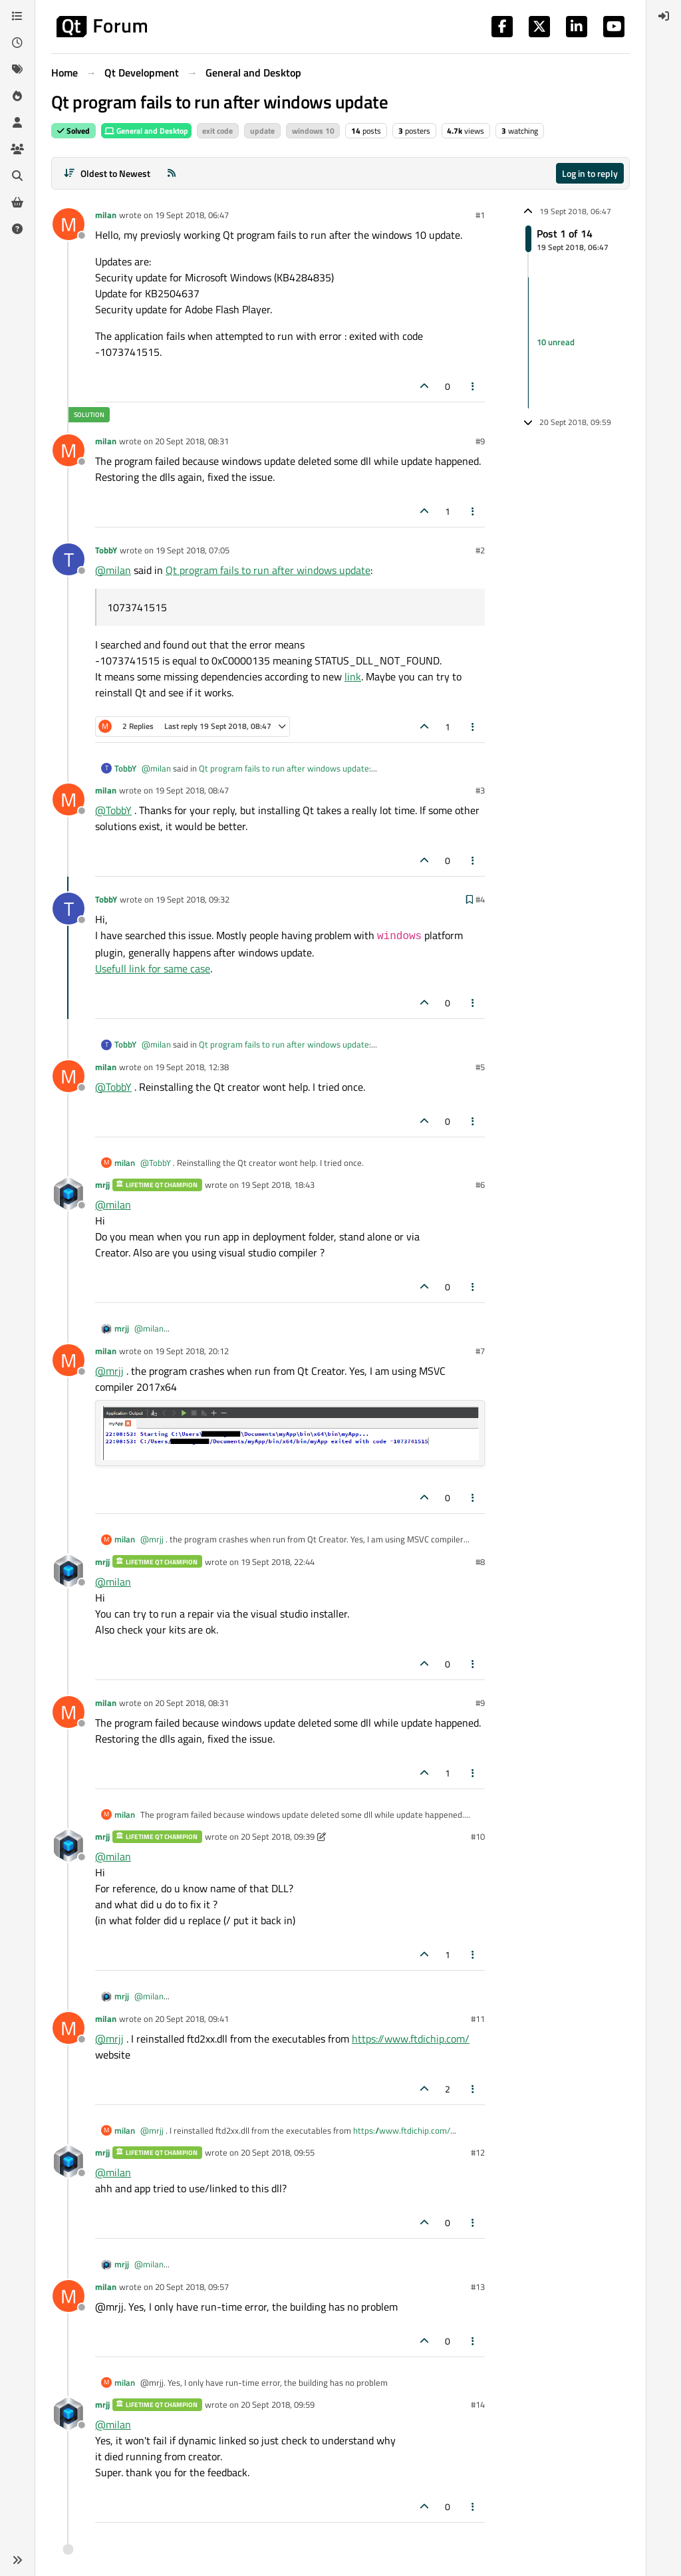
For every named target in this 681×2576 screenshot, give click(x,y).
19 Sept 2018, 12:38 (192, 1066)
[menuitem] (664, 16)
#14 (478, 2404)
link (352, 676)
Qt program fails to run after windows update (268, 570)
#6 (480, 1184)
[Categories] (17, 16)
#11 (478, 2018)
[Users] (17, 122)
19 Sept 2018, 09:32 (192, 899)
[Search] (17, 175)
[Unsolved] (17, 228)
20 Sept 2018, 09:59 (278, 2404)
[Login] (664, 16)
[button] (17, 2560)
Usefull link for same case (152, 968)
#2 (480, 550)
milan (105, 214)
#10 (478, 1836)
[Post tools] (473, 386)
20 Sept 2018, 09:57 (192, 2286)
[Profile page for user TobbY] (68, 559)
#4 (480, 899)
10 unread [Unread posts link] (556, 342)
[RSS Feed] (172, 173)
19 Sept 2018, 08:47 (192, 790)
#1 (480, 214)
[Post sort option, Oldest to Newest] (106, 173)
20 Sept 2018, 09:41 (192, 2018)
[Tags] (17, 69)
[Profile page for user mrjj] (68, 1194)
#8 (480, 1561)
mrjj (102, 1184)
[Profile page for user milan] (68, 224)
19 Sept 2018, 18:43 (278, 1184)
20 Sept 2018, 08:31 (192, 441)
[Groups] (17, 149)
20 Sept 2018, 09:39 (278, 1836)
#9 (480, 441)
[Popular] (17, 95)
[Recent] (17, 42)
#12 (478, 2152)
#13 (478, 2286)
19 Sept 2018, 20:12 (192, 1351)
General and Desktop (146, 130)
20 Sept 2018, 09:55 (278, 2152)
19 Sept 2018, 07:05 (192, 550)
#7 (480, 1351)
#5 (480, 1066)
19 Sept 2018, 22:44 (278, 1561)
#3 (480, 790)
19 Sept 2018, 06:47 (192, 214)
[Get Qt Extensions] (17, 202)
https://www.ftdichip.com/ (411, 2039)
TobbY (106, 550)
